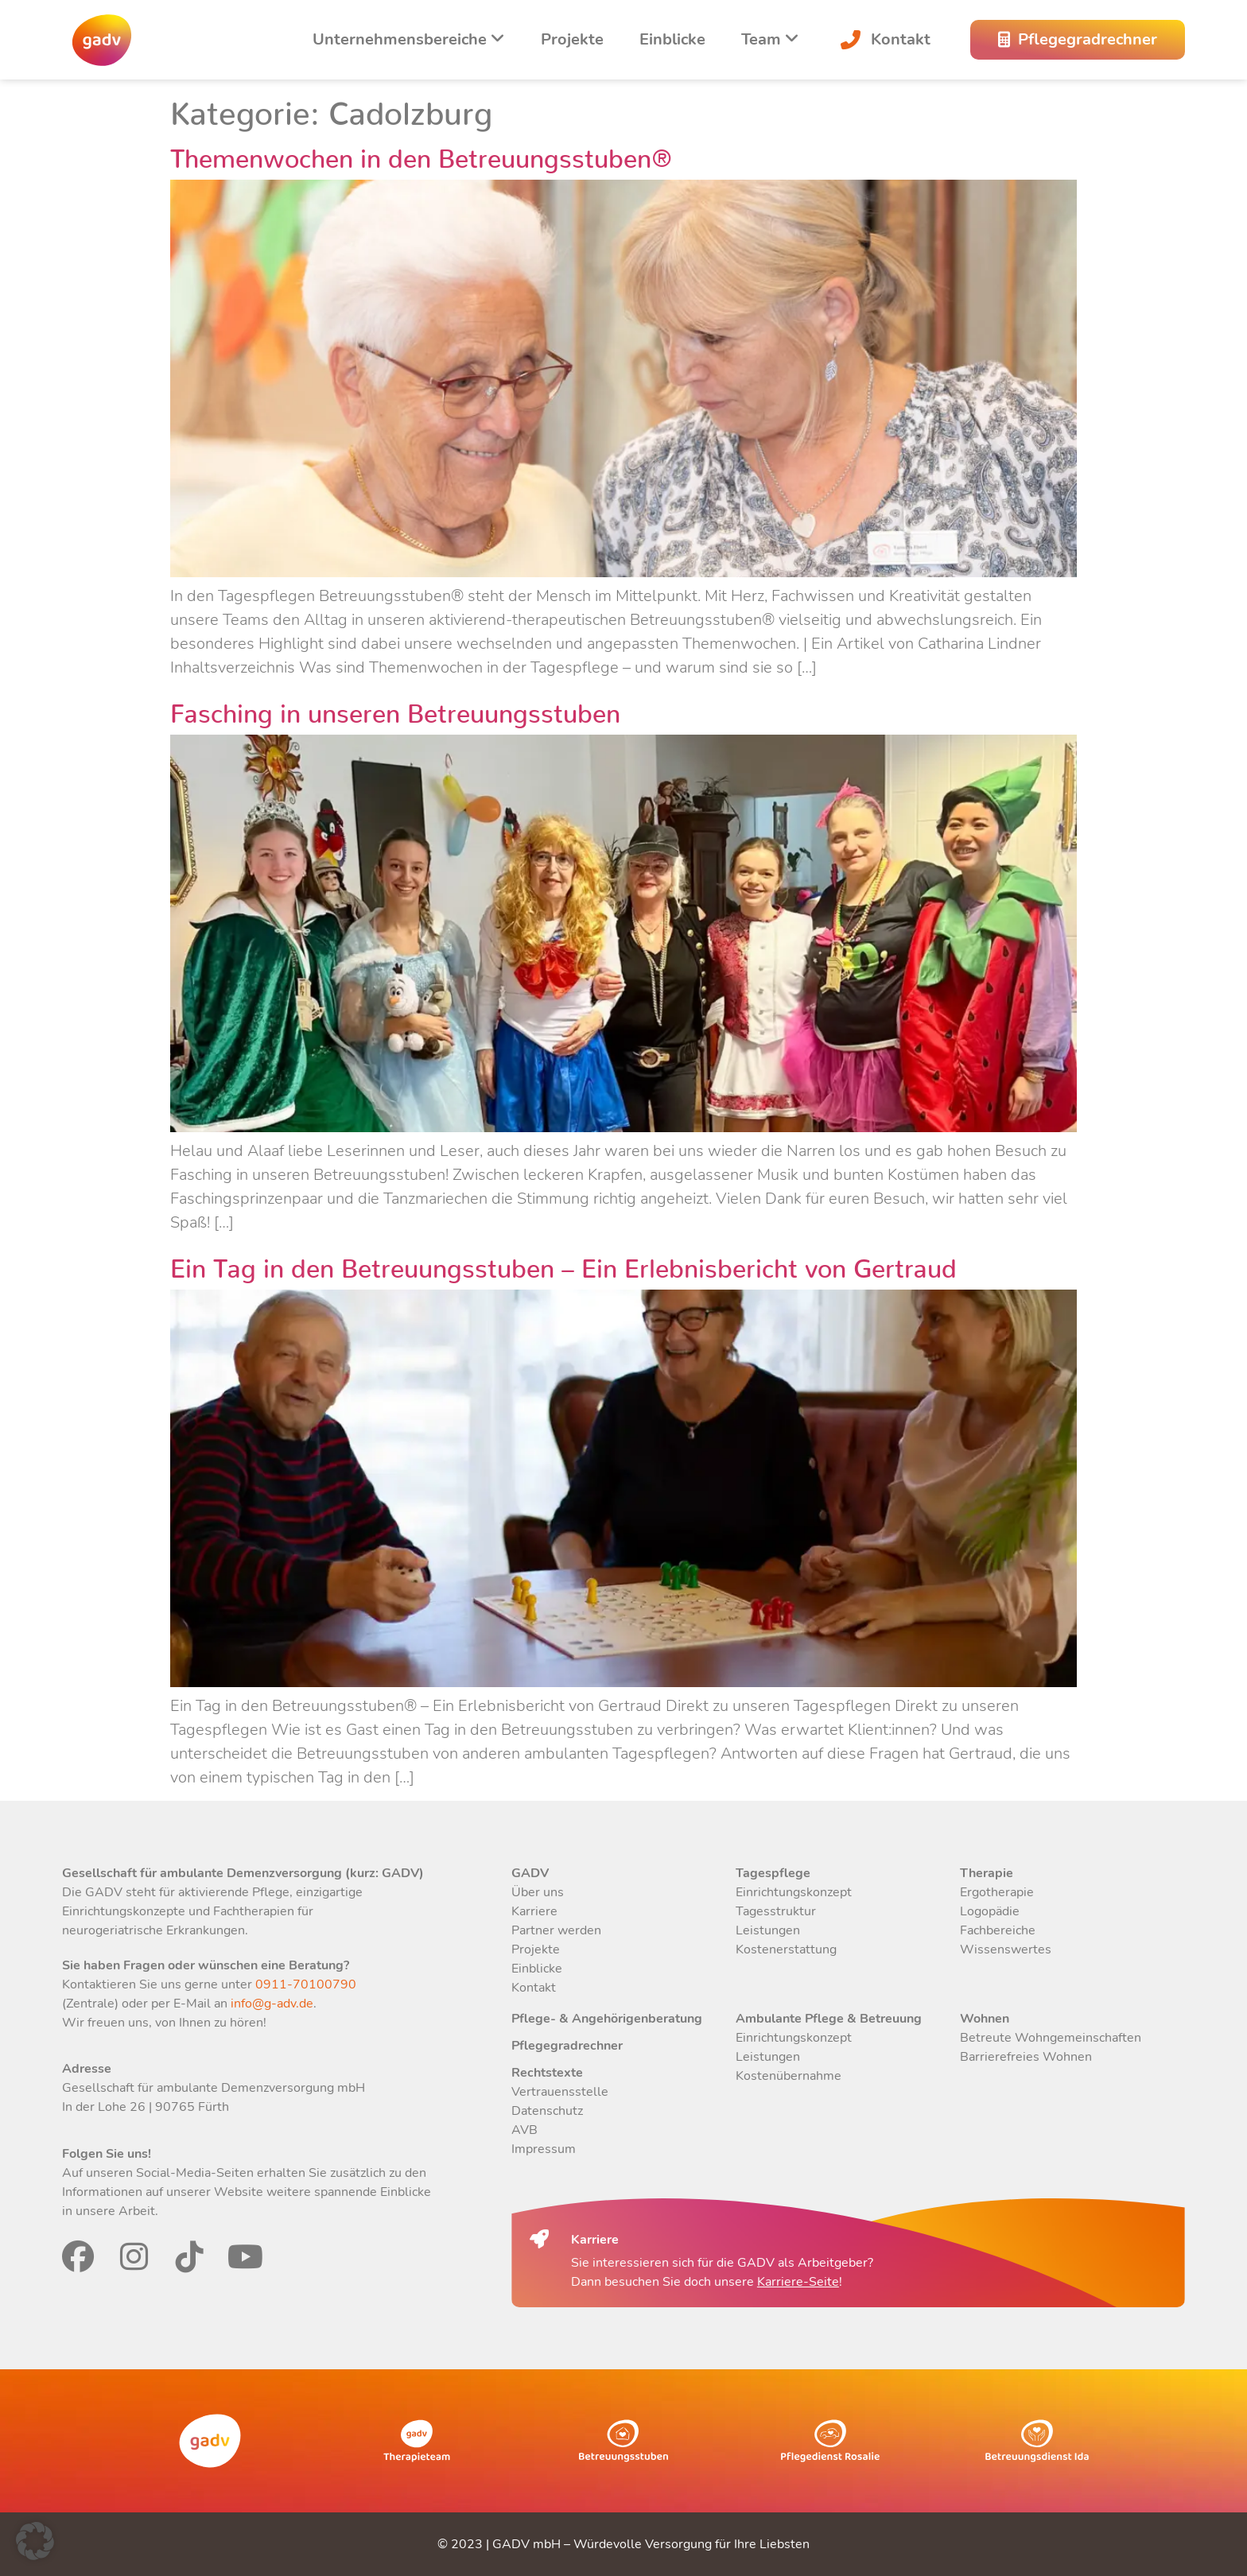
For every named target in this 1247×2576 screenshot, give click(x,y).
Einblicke (672, 39)
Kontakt (882, 39)
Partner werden (556, 1930)
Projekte (572, 39)
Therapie (986, 1873)
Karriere (534, 1911)
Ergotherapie (997, 1892)
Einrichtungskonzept (794, 1892)
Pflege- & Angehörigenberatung (606, 2018)
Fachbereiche (997, 1930)
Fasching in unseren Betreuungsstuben (395, 707)
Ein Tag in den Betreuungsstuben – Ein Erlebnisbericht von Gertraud (563, 1262)
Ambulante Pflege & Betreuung (829, 2018)
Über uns (537, 1892)
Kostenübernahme (788, 2076)
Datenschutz (547, 2111)
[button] (35, 2541)
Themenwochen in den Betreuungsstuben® (421, 152)
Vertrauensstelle (559, 2092)
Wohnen (984, 2018)
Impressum (543, 2149)
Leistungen (768, 1930)
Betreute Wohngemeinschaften (1050, 2037)
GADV (530, 1873)
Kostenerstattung (786, 1949)
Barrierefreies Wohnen (1026, 2057)
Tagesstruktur (776, 1911)
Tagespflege (773, 1873)
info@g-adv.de (272, 2003)
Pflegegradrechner (567, 2045)
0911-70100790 (304, 1984)
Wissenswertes (1005, 1949)
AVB (524, 2130)
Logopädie (990, 1911)
